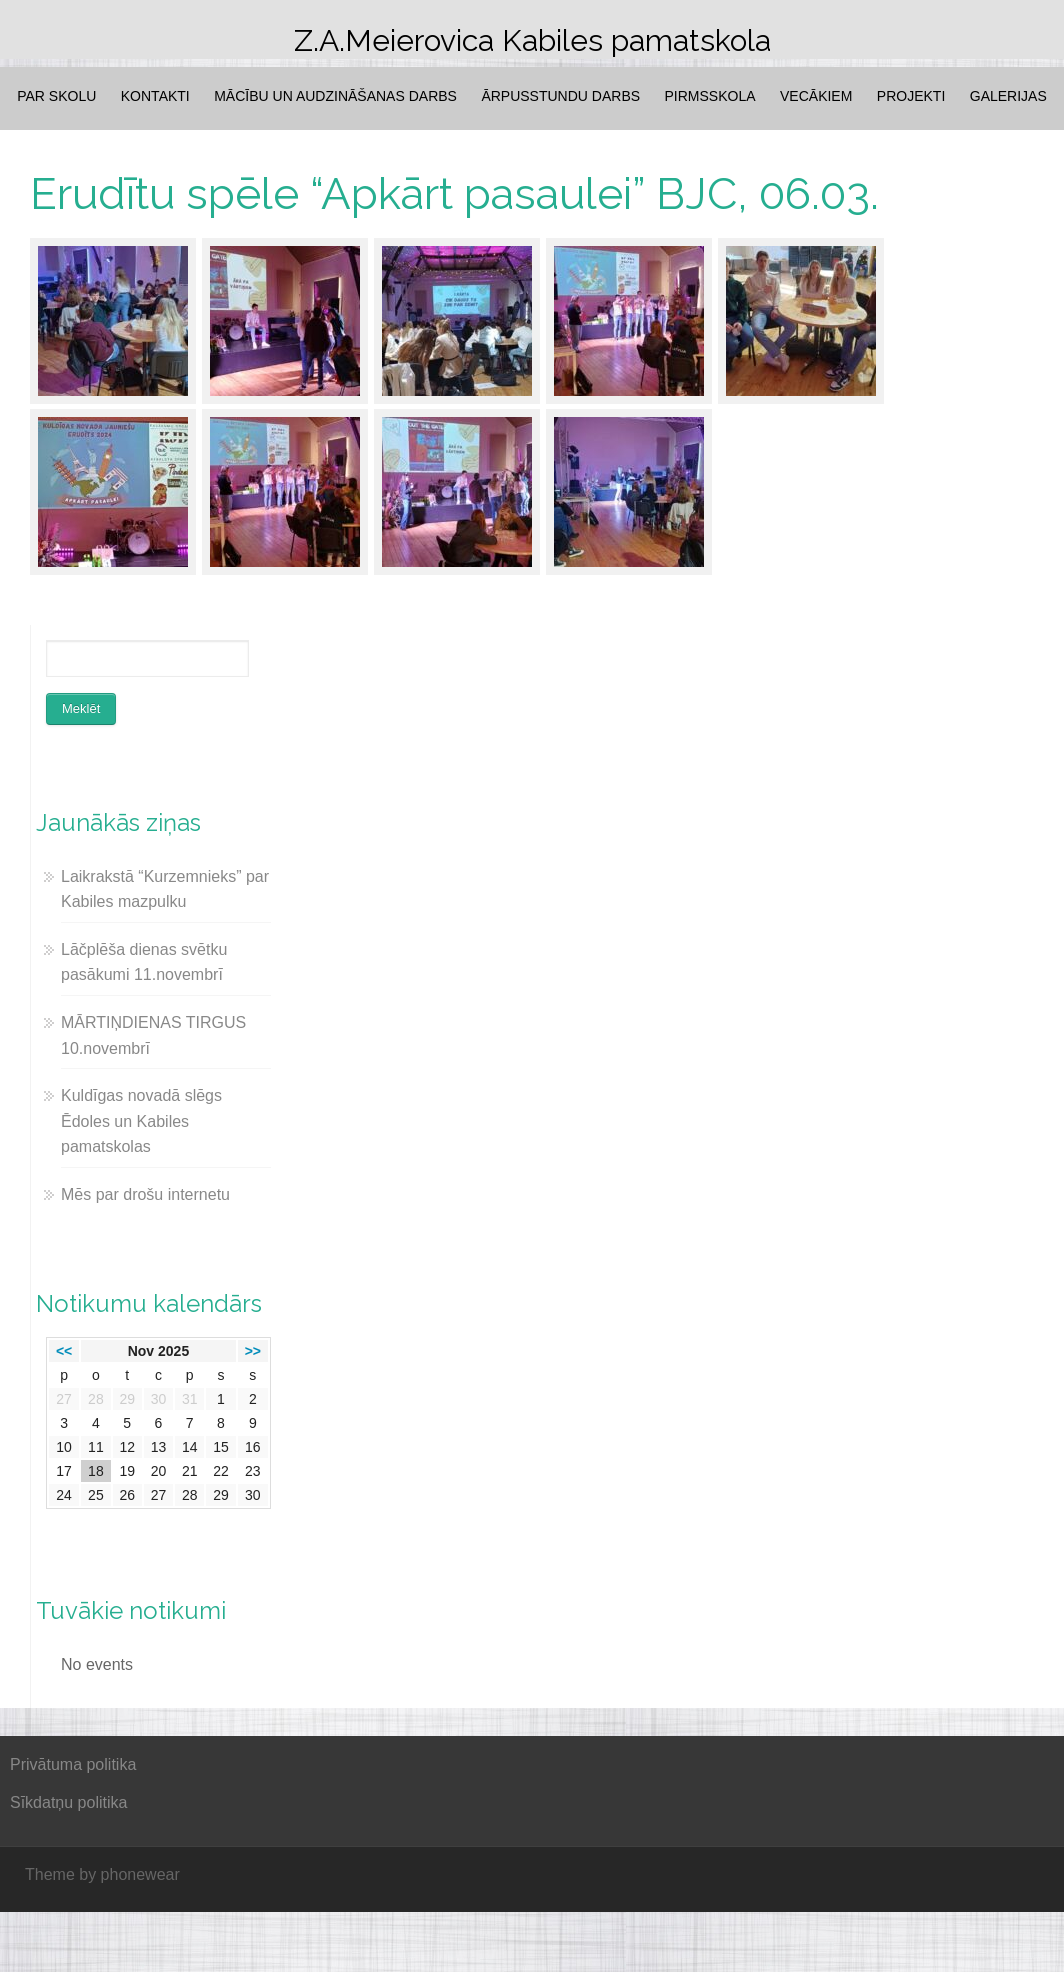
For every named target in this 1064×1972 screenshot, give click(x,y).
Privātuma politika (73, 1764)
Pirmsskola (710, 96)
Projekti (911, 96)
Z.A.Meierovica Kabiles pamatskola (532, 40)
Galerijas (1008, 96)
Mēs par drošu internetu (145, 1194)
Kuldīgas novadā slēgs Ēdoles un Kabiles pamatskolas (141, 1121)
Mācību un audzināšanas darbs (335, 96)
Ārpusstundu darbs (560, 96)
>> (253, 1351)
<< (64, 1351)
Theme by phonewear (102, 1874)
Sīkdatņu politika (68, 1802)
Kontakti (155, 96)
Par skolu (56, 96)
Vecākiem (816, 96)
